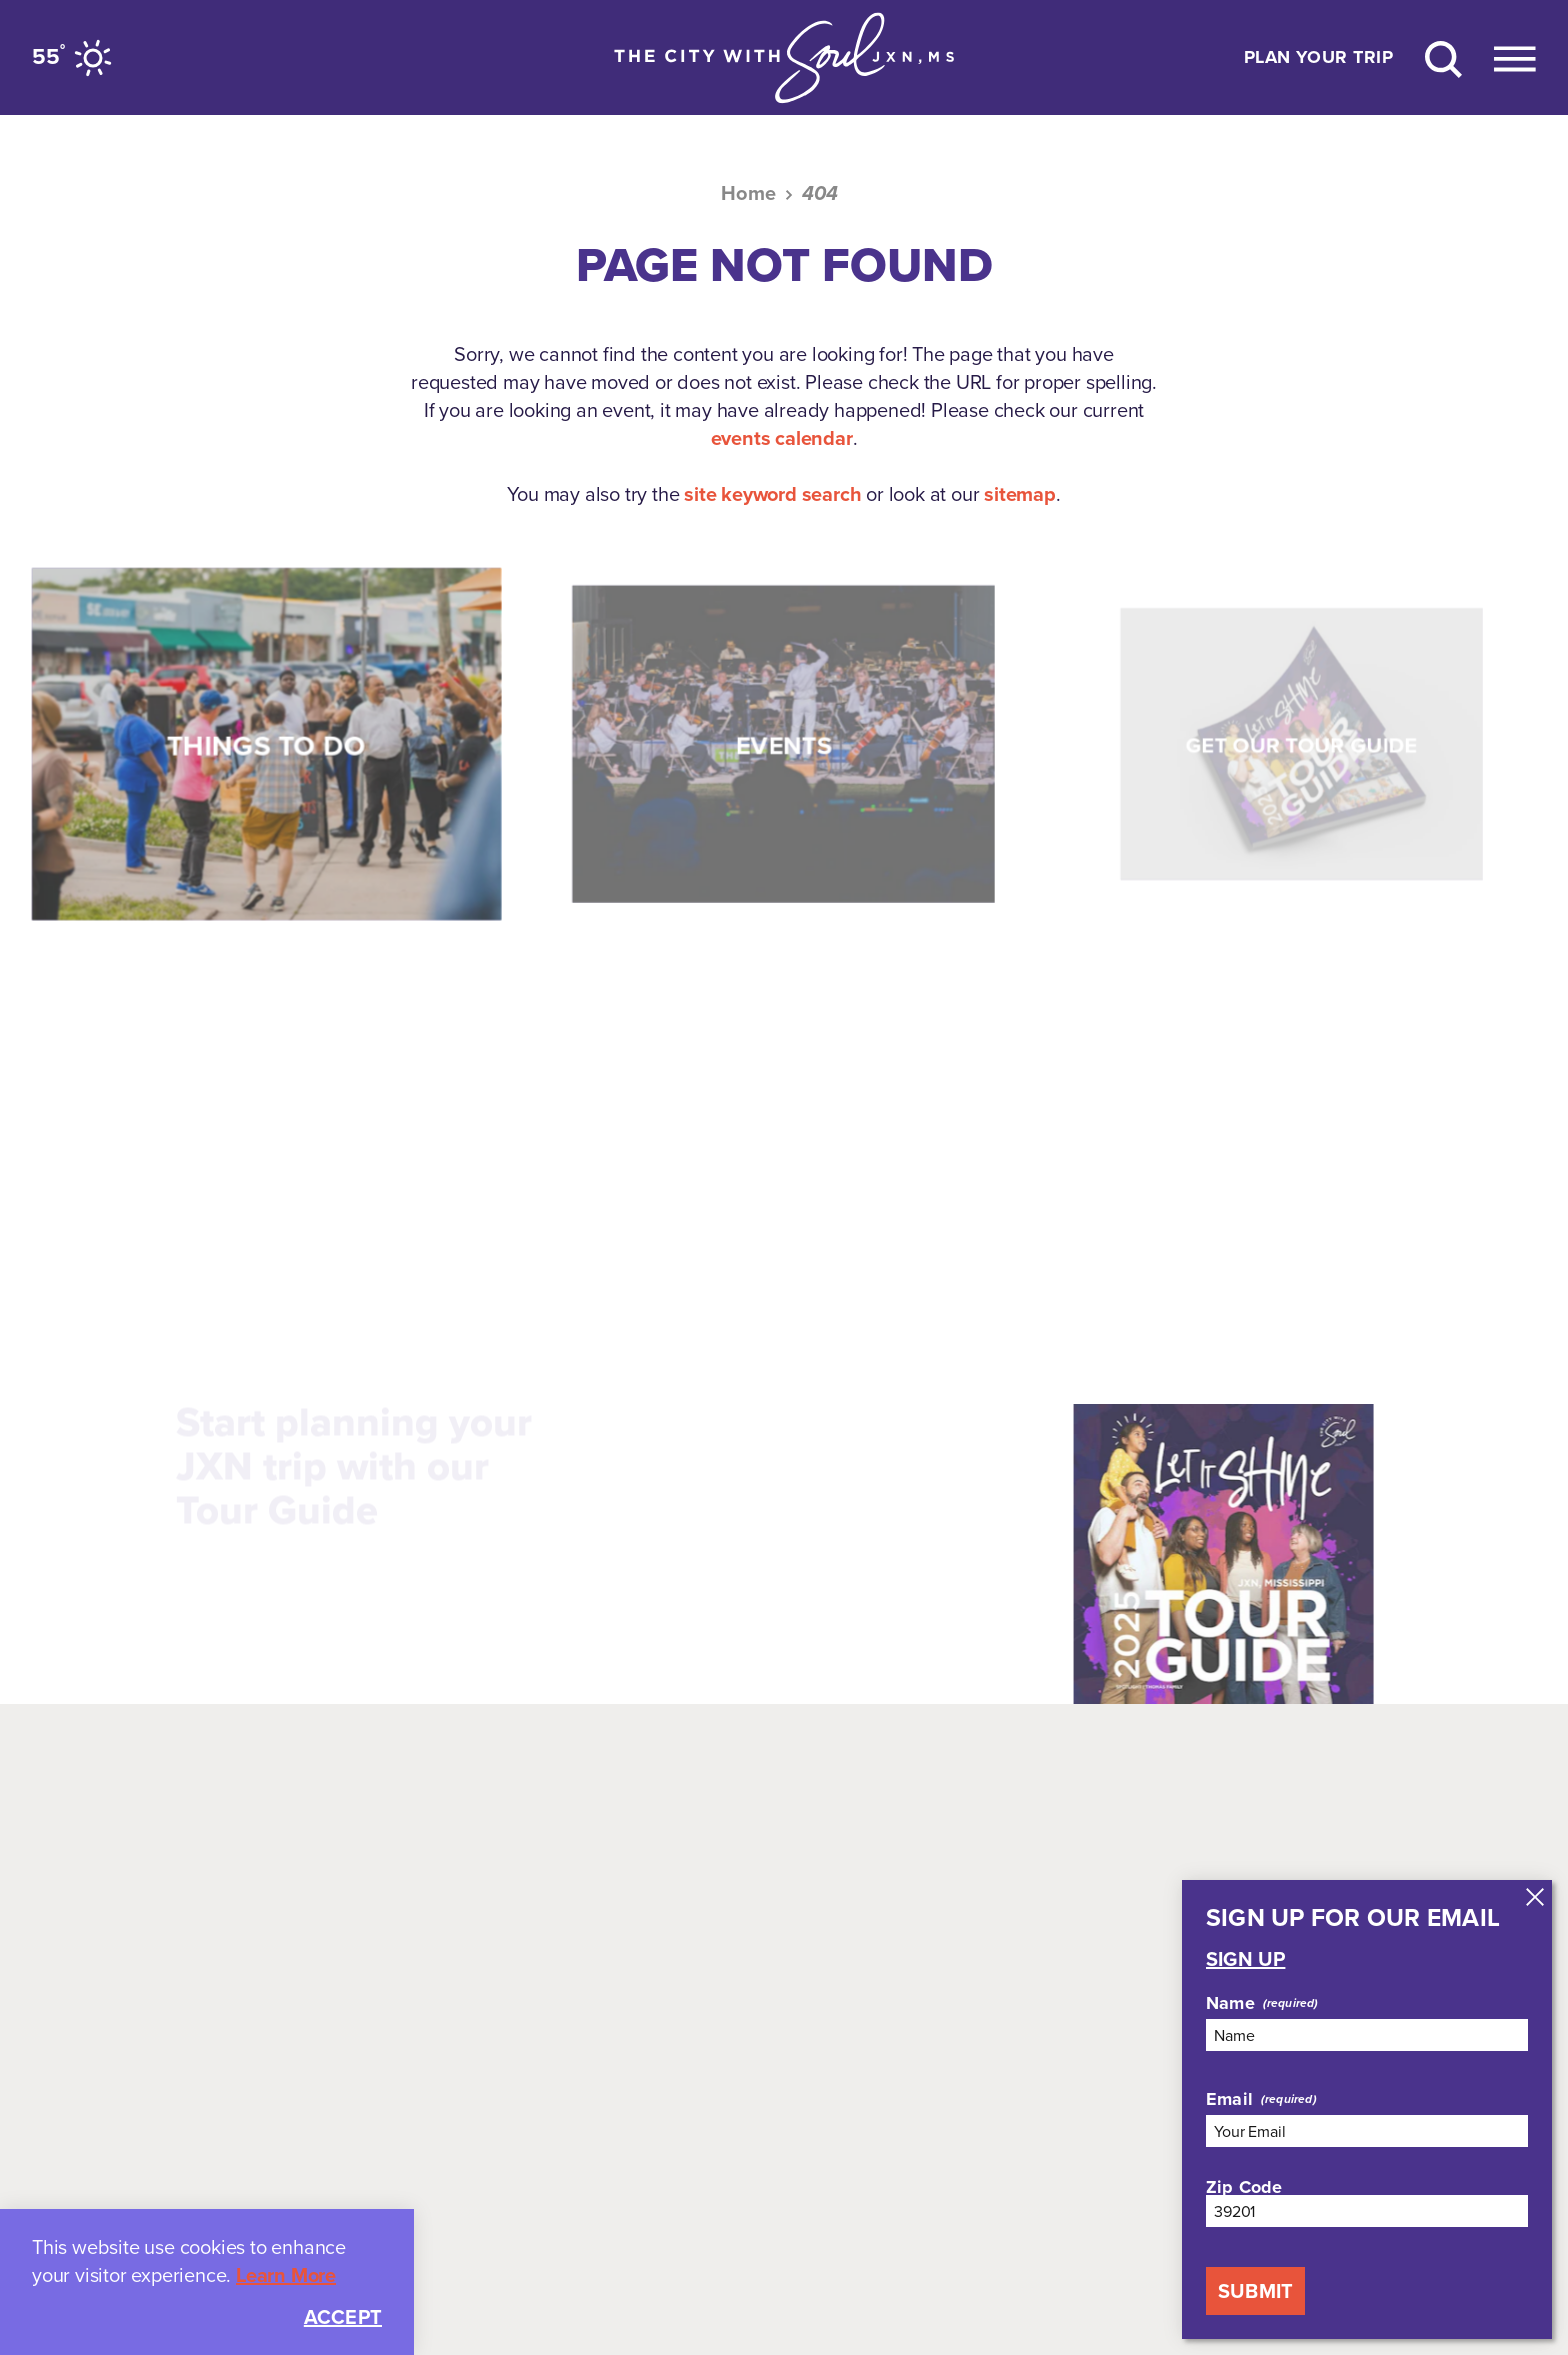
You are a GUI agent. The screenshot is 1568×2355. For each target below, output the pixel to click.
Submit (1255, 2291)
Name (1230, 2003)
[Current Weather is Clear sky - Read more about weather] (75, 58)
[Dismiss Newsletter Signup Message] (1535, 1897)
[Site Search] (1443, 57)
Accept (343, 2317)
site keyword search (772, 494)
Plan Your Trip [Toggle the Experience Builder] (1318, 58)
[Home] (784, 57)
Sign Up (1245, 1959)
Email (1229, 2099)
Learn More (286, 2275)
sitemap (1020, 494)
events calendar (782, 438)
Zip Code (1244, 2187)
